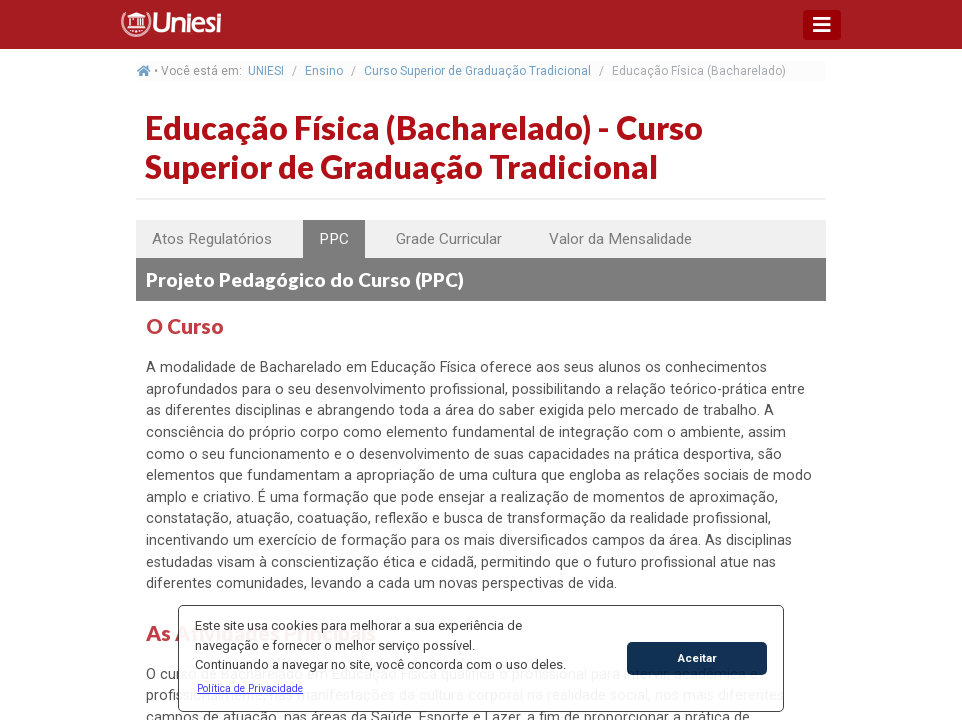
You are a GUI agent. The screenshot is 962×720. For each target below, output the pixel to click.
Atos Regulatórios (212, 239)
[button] (250, 688)
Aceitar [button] (697, 658)
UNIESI (266, 71)
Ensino (324, 71)
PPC (334, 239)
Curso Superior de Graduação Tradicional (477, 71)
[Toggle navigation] (822, 25)
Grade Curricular (449, 239)
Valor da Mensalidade (620, 239)
